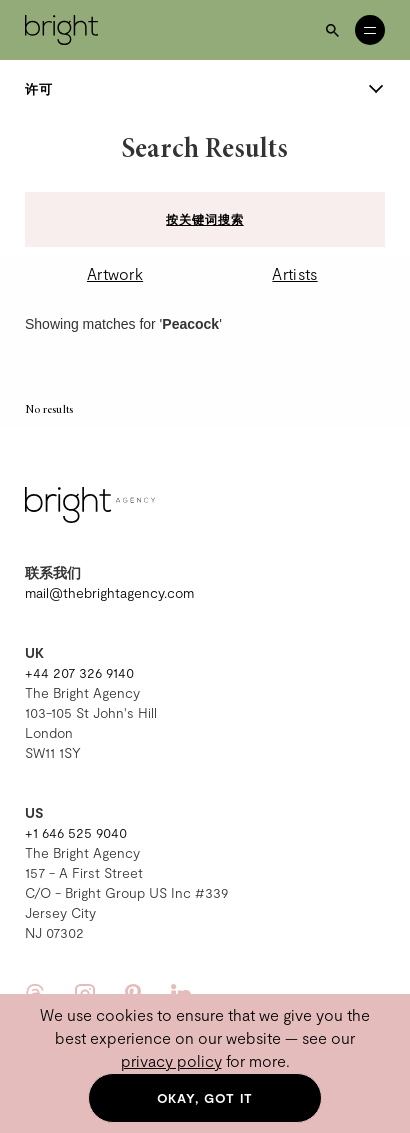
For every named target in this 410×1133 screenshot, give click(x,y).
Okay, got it (205, 1098)
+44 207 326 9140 (79, 672)
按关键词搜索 (204, 219)
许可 (205, 89)
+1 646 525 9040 (76, 832)
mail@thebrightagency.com (109, 592)
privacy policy (171, 1060)
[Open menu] (370, 30)
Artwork (115, 273)
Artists (294, 273)
